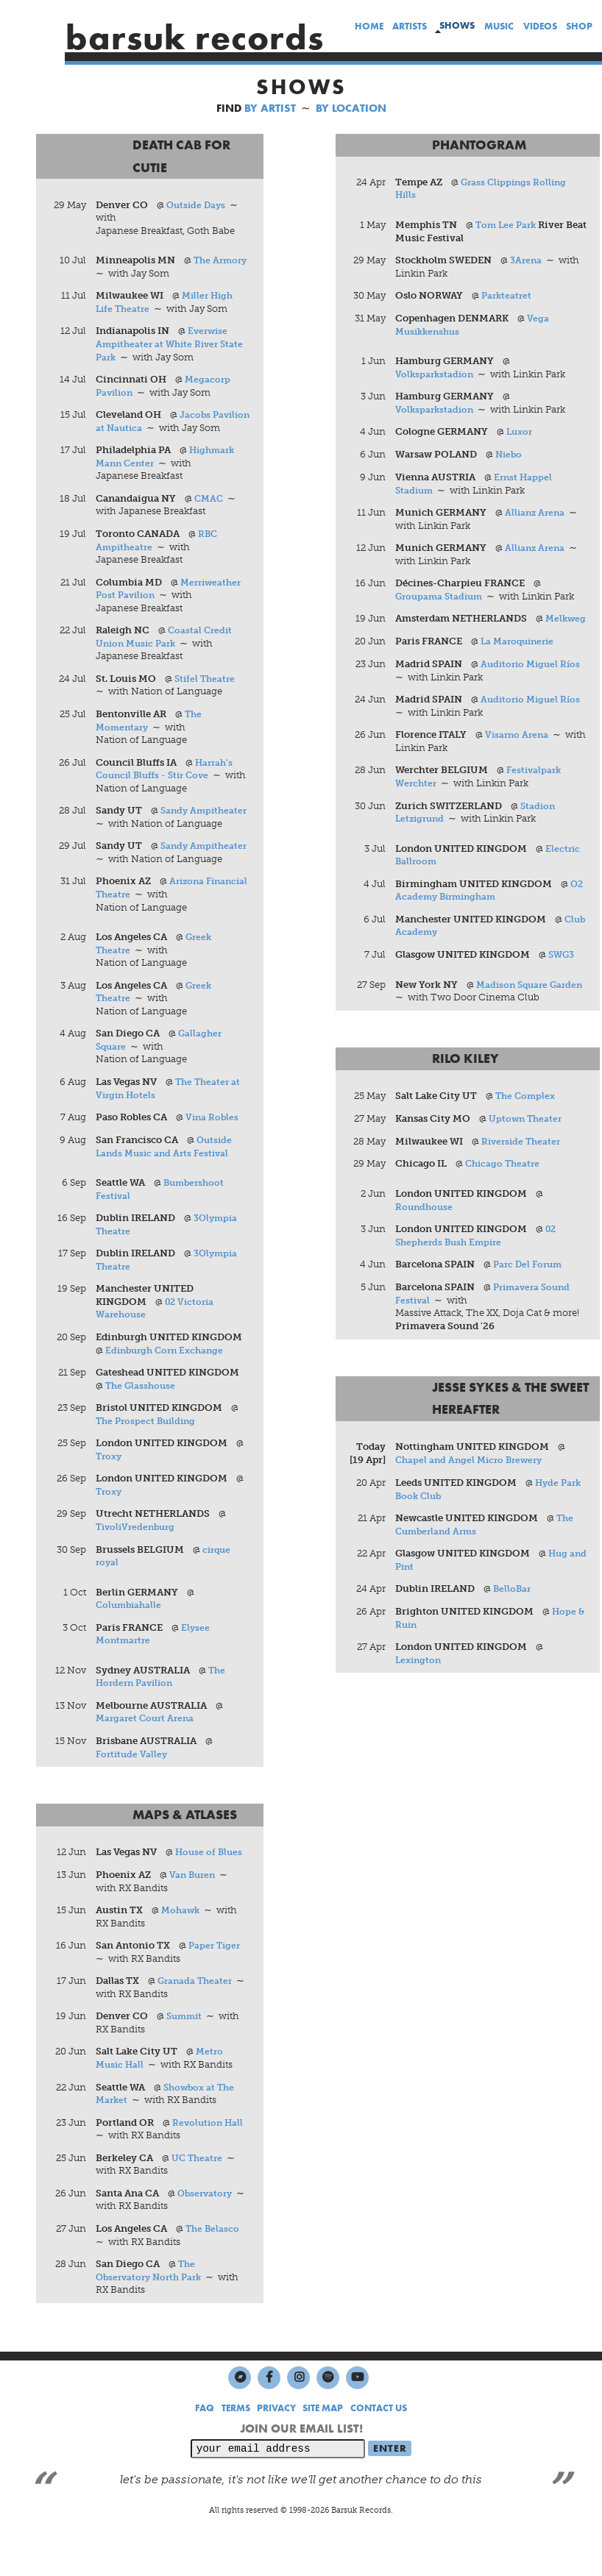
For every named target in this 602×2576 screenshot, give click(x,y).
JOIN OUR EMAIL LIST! (301, 2471)
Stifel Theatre (207, 692)
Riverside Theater (524, 1155)
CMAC (210, 512)
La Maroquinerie (521, 655)
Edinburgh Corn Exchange (169, 1391)
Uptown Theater (528, 1133)
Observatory (207, 2235)
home (368, 26)
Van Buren (194, 1917)
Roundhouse (426, 1221)
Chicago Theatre (505, 1178)
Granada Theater (197, 2023)
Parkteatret (508, 296)
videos (539, 26)
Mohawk (182, 1952)
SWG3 (563, 968)
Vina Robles (213, 1158)
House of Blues (211, 1894)
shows (457, 25)
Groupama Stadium (442, 596)
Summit (186, 2058)
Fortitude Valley (133, 1795)
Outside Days (198, 204)
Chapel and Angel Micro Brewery (473, 1474)
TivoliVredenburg (139, 1568)
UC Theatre (199, 2200)
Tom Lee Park (508, 224)
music (499, 26)
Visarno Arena (519, 748)
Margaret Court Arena (148, 1760)
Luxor (521, 432)
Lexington (420, 1675)
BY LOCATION (351, 108)
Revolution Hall (210, 2165)
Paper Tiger (216, 1987)
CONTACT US (378, 2450)
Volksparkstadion (437, 374)
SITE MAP (322, 2450)
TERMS (236, 2450)
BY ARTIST (270, 108)
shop (579, 26)
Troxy (110, 1497)
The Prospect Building (149, 1461)
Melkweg (417, 632)
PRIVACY (276, 2450)
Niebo (510, 454)
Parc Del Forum (530, 1279)
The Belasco (214, 2271)
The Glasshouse (143, 1426)
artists (409, 26)
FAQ (204, 2450)
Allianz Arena (537, 513)
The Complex (527, 1110)
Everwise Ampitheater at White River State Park (174, 344)
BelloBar (514, 1603)
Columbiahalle (131, 1646)
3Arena (528, 260)
